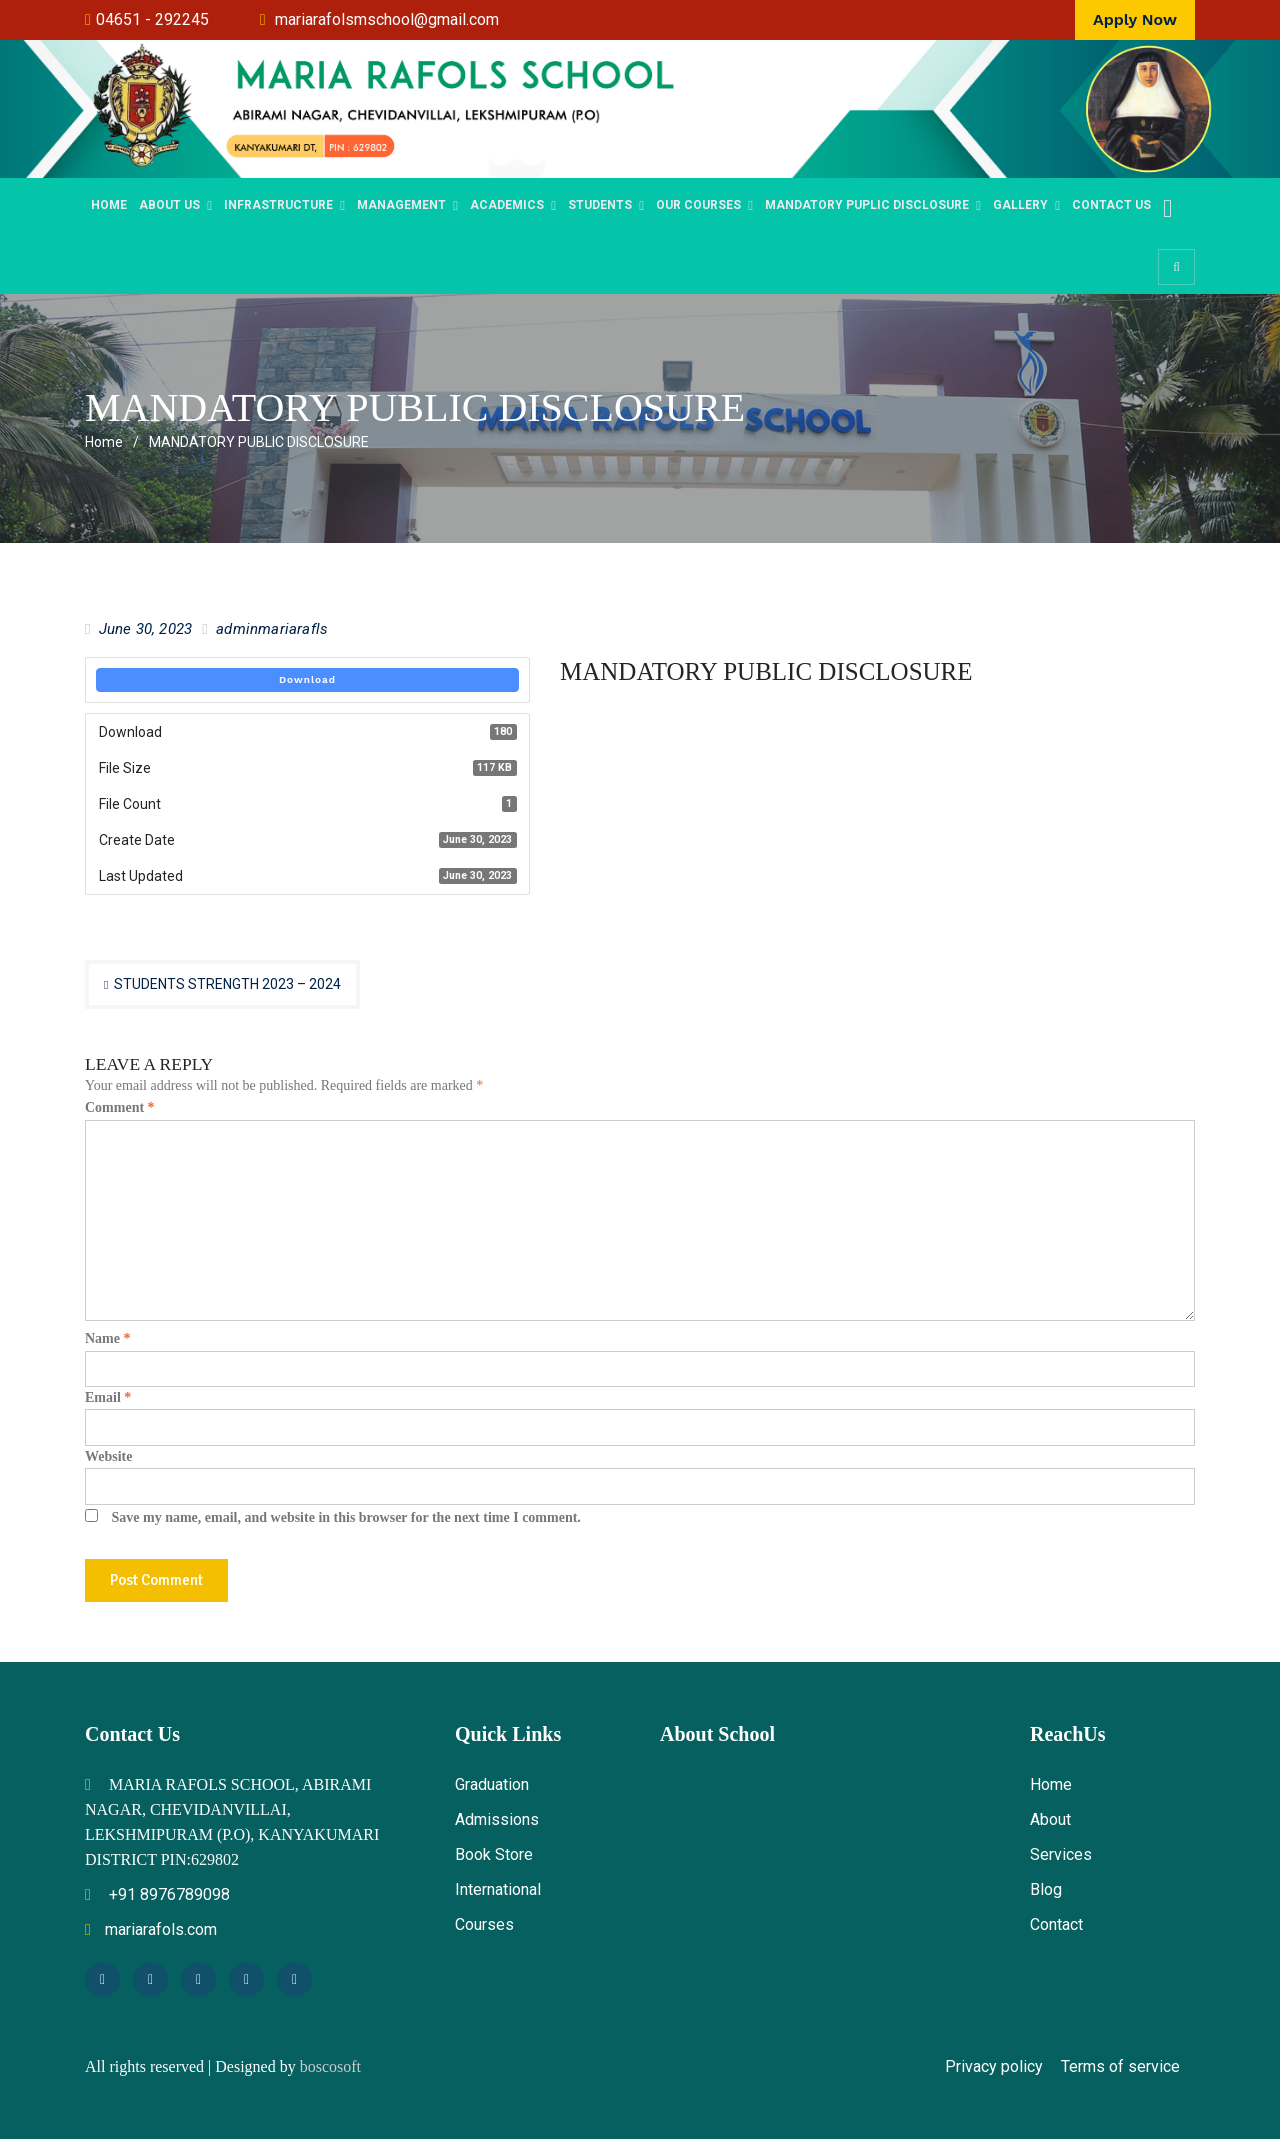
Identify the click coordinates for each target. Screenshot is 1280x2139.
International (498, 1889)
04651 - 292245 (152, 19)
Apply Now (1135, 19)
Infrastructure (278, 205)
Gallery (1020, 205)
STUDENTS (600, 205)
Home (109, 205)
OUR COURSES (698, 205)
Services (1061, 1854)
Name (108, 1338)
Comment (120, 1107)
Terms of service (1120, 2066)
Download (307, 679)
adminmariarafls (272, 629)
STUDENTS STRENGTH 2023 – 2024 (227, 984)
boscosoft (330, 2066)
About (1050, 1819)
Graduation (492, 1784)
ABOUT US (169, 205)
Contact (1056, 1924)
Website (108, 1456)
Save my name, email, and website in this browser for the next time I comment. (346, 1517)
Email (108, 1397)
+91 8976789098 (157, 1894)
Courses (484, 1924)
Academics (507, 205)
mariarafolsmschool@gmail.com (387, 19)
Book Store (494, 1854)
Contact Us (1111, 205)
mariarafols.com (151, 1929)
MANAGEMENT (401, 205)
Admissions (497, 1819)
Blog (1046, 1889)
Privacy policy (994, 2066)
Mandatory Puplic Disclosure (867, 205)
